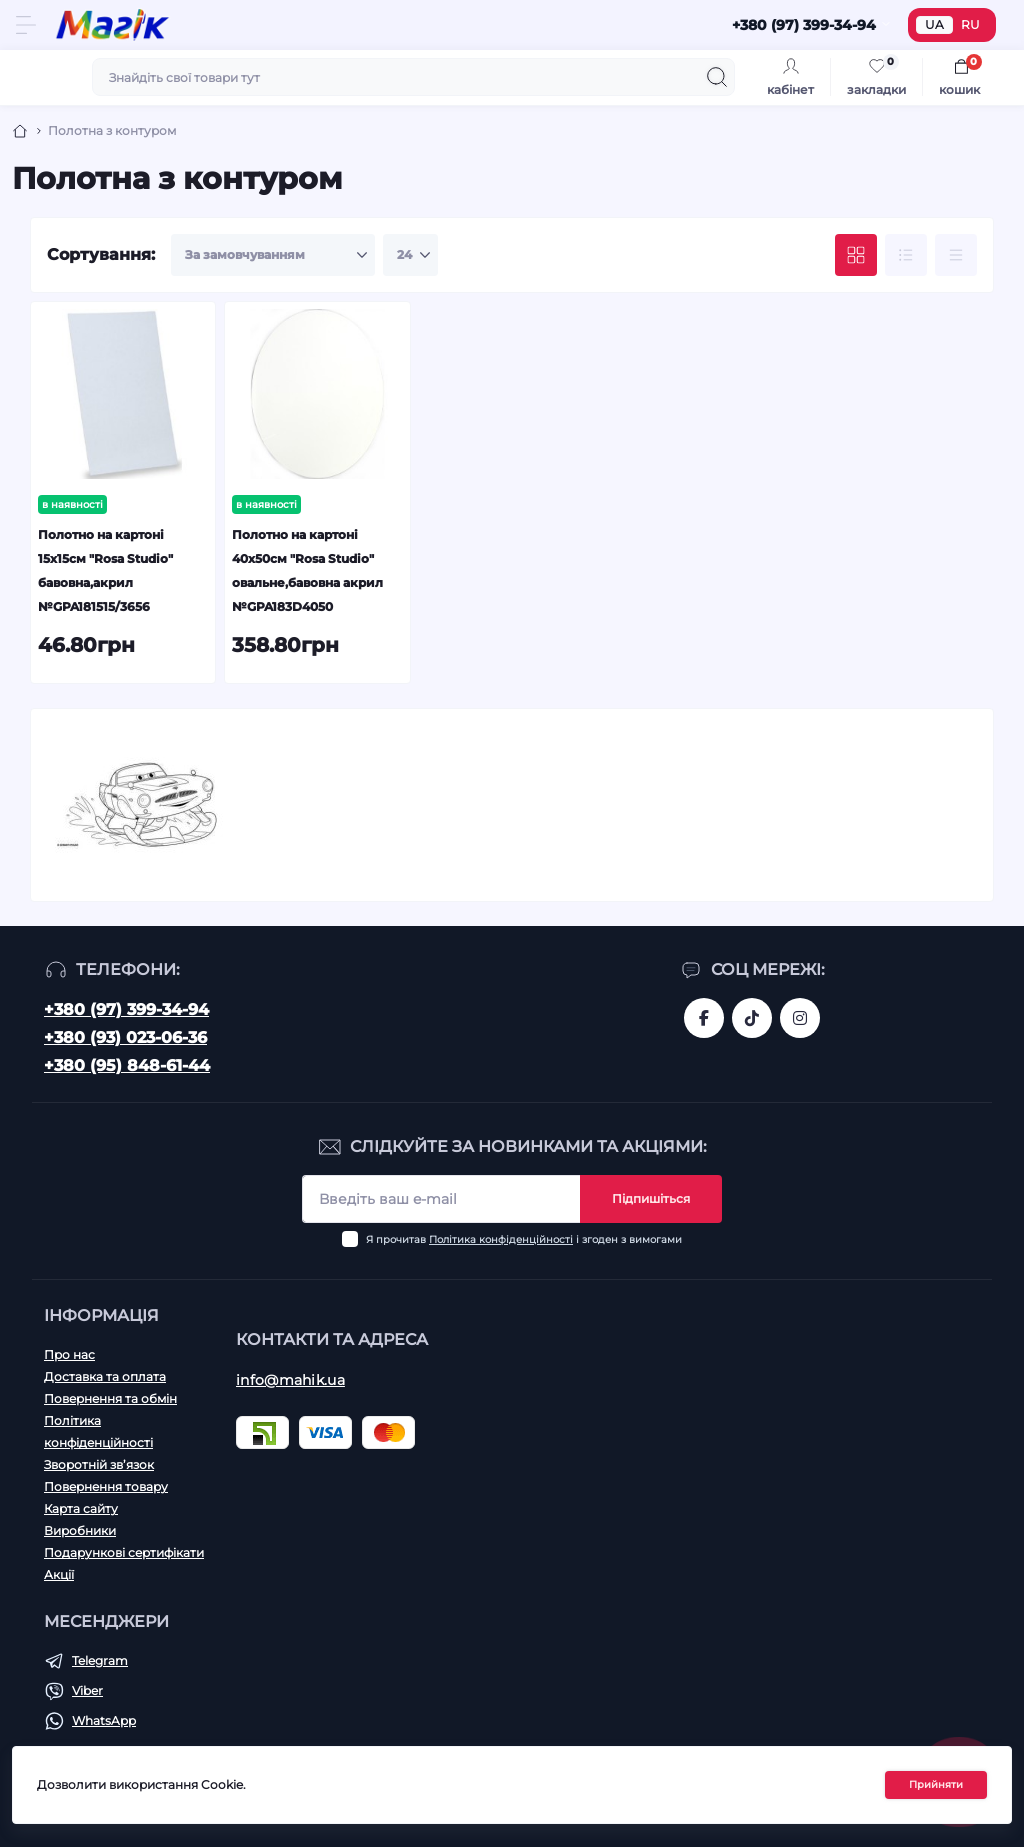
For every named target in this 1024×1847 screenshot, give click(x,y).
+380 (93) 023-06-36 (125, 1037)
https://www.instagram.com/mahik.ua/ (800, 1018)
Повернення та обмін (110, 1398)
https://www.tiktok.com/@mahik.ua (752, 1018)
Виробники (80, 1530)
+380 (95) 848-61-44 (127, 1065)
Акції (59, 1574)
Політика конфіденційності (501, 1239)
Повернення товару (106, 1486)
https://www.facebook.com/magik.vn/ (704, 1018)
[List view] (906, 255)
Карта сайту (81, 1508)
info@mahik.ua (290, 1380)
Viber (87, 1690)
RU (970, 24)
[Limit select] (410, 255)
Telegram (100, 1660)
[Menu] (26, 25)
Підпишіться (651, 1198)
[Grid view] (856, 255)
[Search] (717, 77)
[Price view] (956, 255)
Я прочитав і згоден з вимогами (524, 1239)
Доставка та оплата (105, 1376)
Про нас (69, 1354)
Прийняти (936, 1784)
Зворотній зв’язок (99, 1464)
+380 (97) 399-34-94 (126, 1009)
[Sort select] (273, 255)
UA (934, 24)
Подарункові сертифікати (124, 1552)
